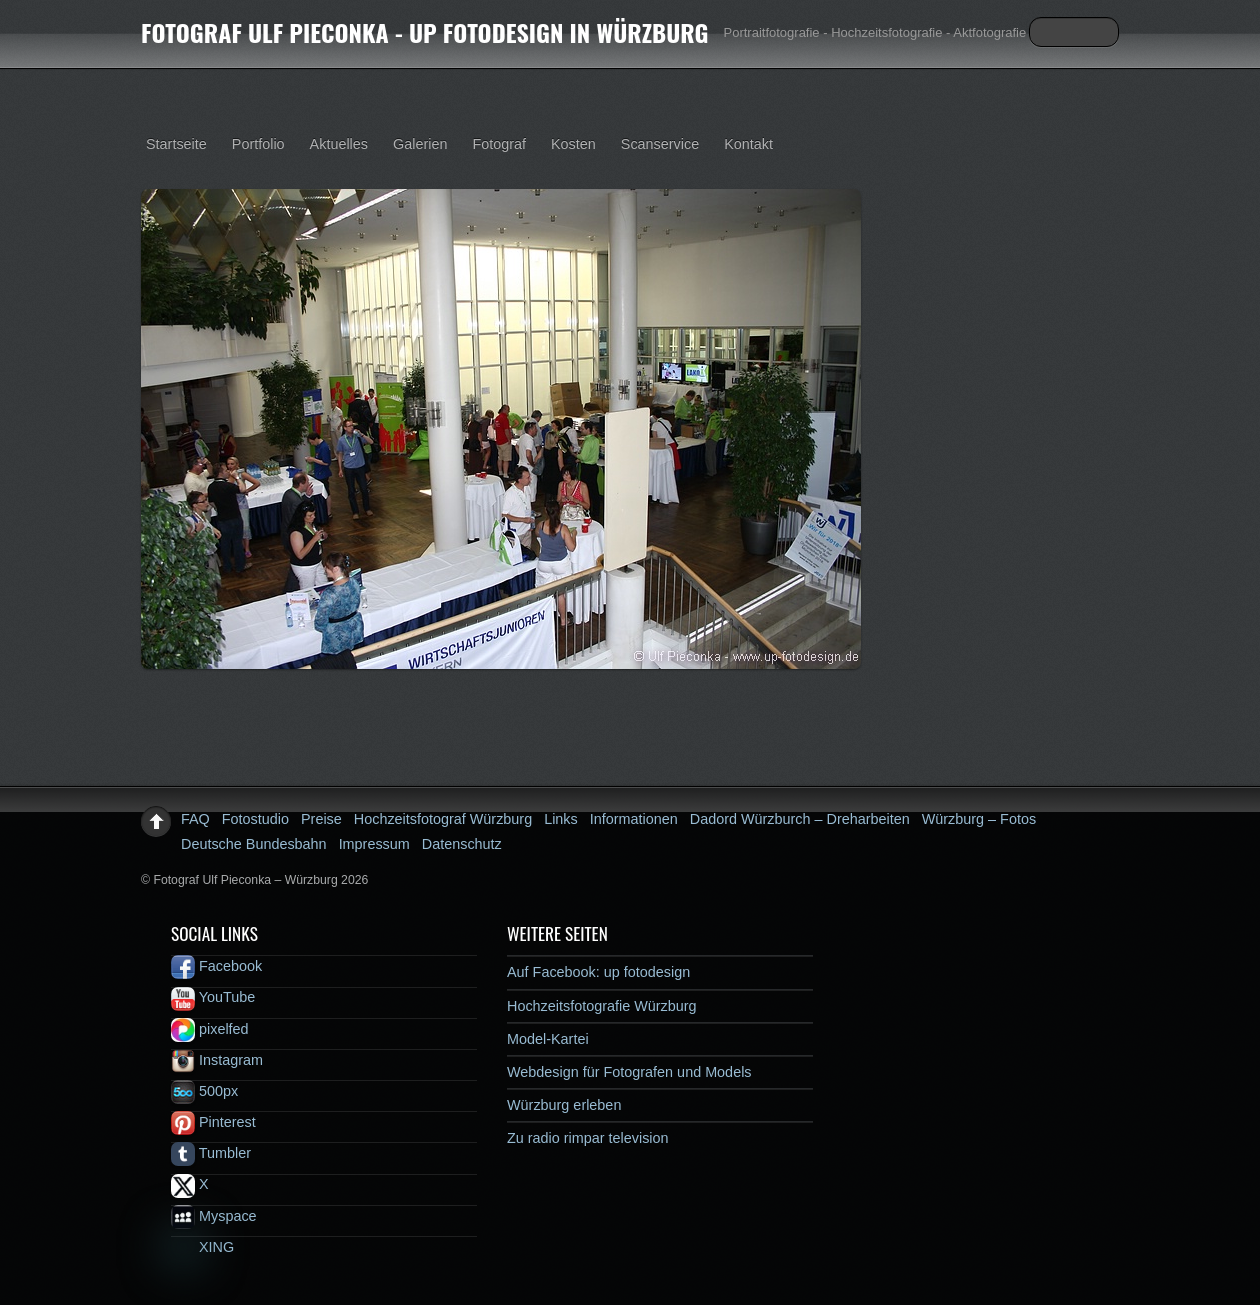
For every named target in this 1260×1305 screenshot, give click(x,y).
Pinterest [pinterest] (213, 1122)
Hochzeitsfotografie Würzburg (602, 1006)
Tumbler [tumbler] (211, 1153)
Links (561, 819)
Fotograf (499, 144)
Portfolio (258, 144)
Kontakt (748, 144)
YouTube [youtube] (213, 997)
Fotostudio (255, 819)
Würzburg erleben (564, 1105)
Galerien (420, 144)
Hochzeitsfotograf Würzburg (443, 819)
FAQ (195, 819)
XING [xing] (202, 1247)
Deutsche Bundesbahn (254, 844)
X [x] (190, 1184)
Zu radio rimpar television (588, 1138)
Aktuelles (339, 144)
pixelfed (210, 1029)
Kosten (573, 144)
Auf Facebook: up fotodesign (598, 972)
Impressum (374, 844)
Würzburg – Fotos (979, 819)
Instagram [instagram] (217, 1060)
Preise (321, 819)
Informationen (634, 819)
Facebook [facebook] (216, 966)
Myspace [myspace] (214, 1216)
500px (204, 1091)
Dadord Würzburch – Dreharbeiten (800, 819)
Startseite (176, 144)
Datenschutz (462, 844)
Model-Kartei (548, 1039)
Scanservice (660, 144)
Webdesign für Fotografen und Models (629, 1072)
